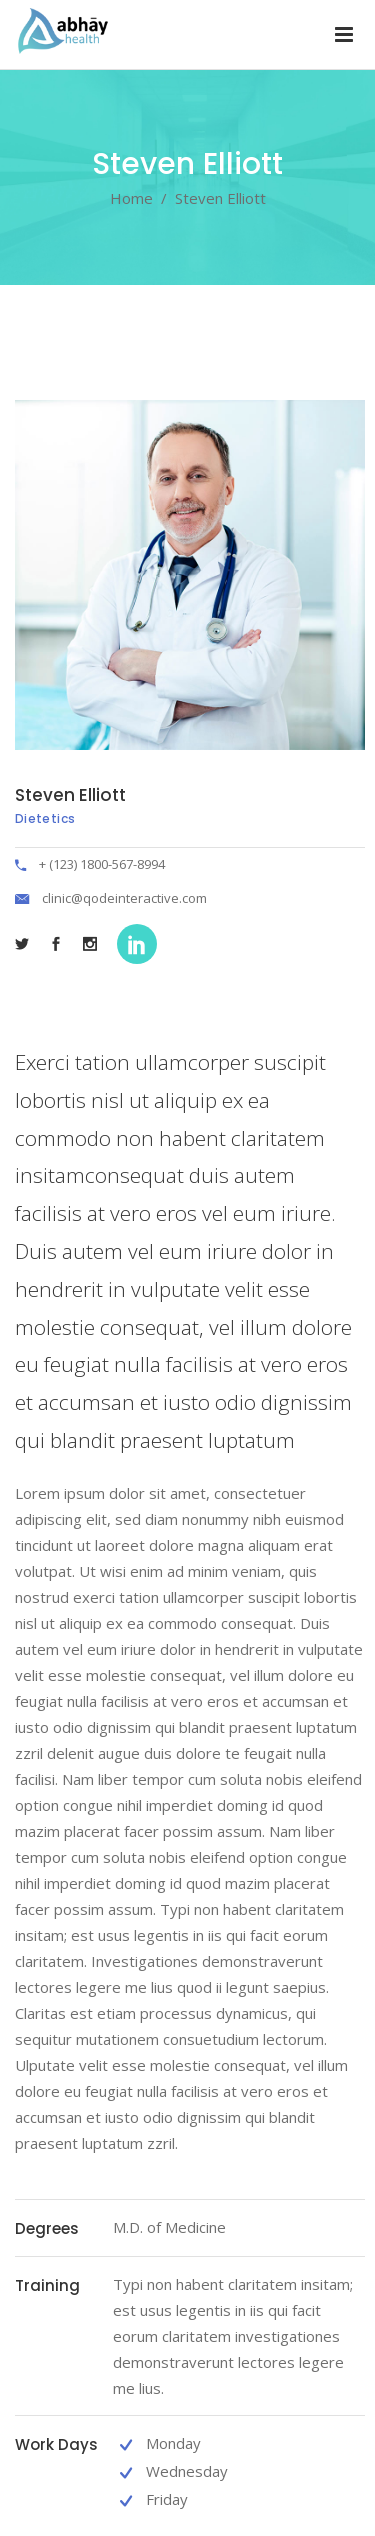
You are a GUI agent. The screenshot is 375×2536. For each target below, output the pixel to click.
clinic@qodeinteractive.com (124, 898)
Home (131, 198)
